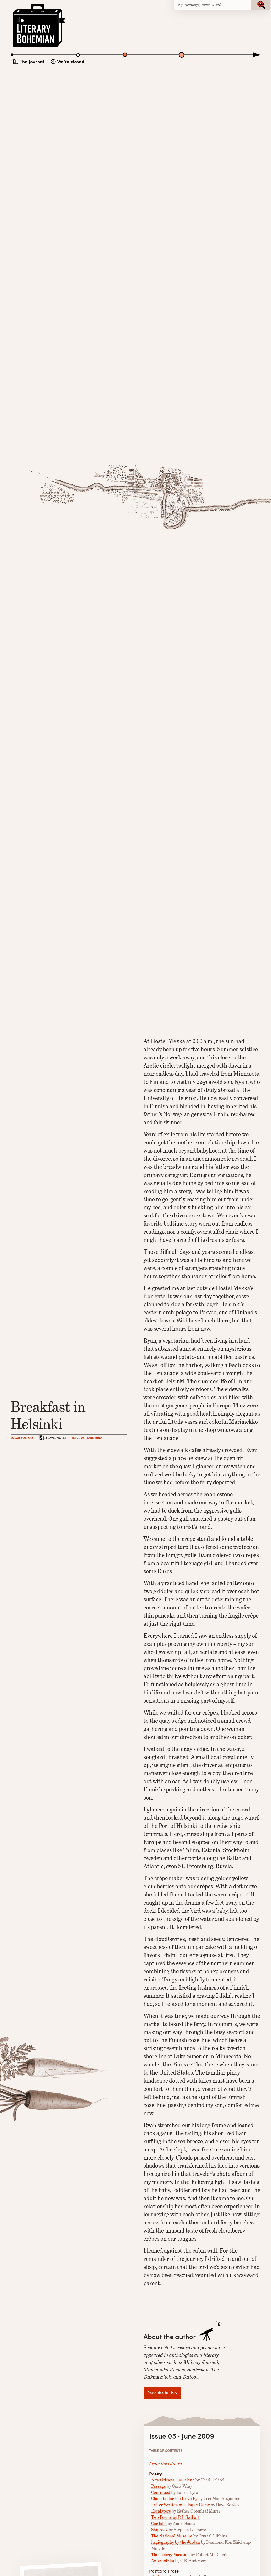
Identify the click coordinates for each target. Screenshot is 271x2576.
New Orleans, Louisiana (172, 2480)
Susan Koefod (22, 1437)
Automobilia (162, 2561)
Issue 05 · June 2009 (87, 1437)
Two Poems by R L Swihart (175, 2517)
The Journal (32, 61)
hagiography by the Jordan (175, 2542)
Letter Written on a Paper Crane (180, 2505)
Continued (160, 2492)
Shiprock (159, 2529)
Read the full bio (162, 2393)
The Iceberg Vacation (170, 2554)
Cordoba (159, 2523)
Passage (158, 2486)
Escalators (161, 2511)
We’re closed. (71, 61)
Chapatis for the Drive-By (174, 2498)
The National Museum (171, 2536)
